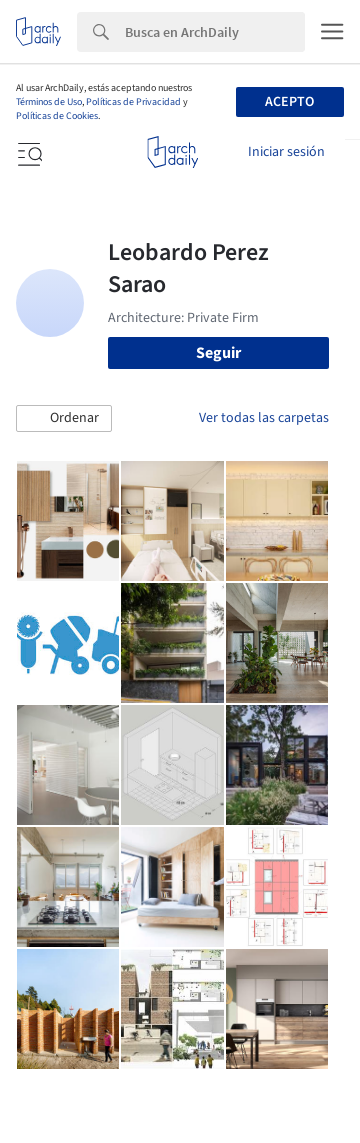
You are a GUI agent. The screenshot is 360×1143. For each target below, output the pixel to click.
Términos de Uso (49, 102)
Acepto (289, 102)
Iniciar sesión (286, 152)
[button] (64, 419)
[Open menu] (28, 152)
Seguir (218, 353)
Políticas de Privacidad (133, 102)
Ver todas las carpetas (264, 418)
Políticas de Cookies (57, 116)
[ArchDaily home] (172, 152)
